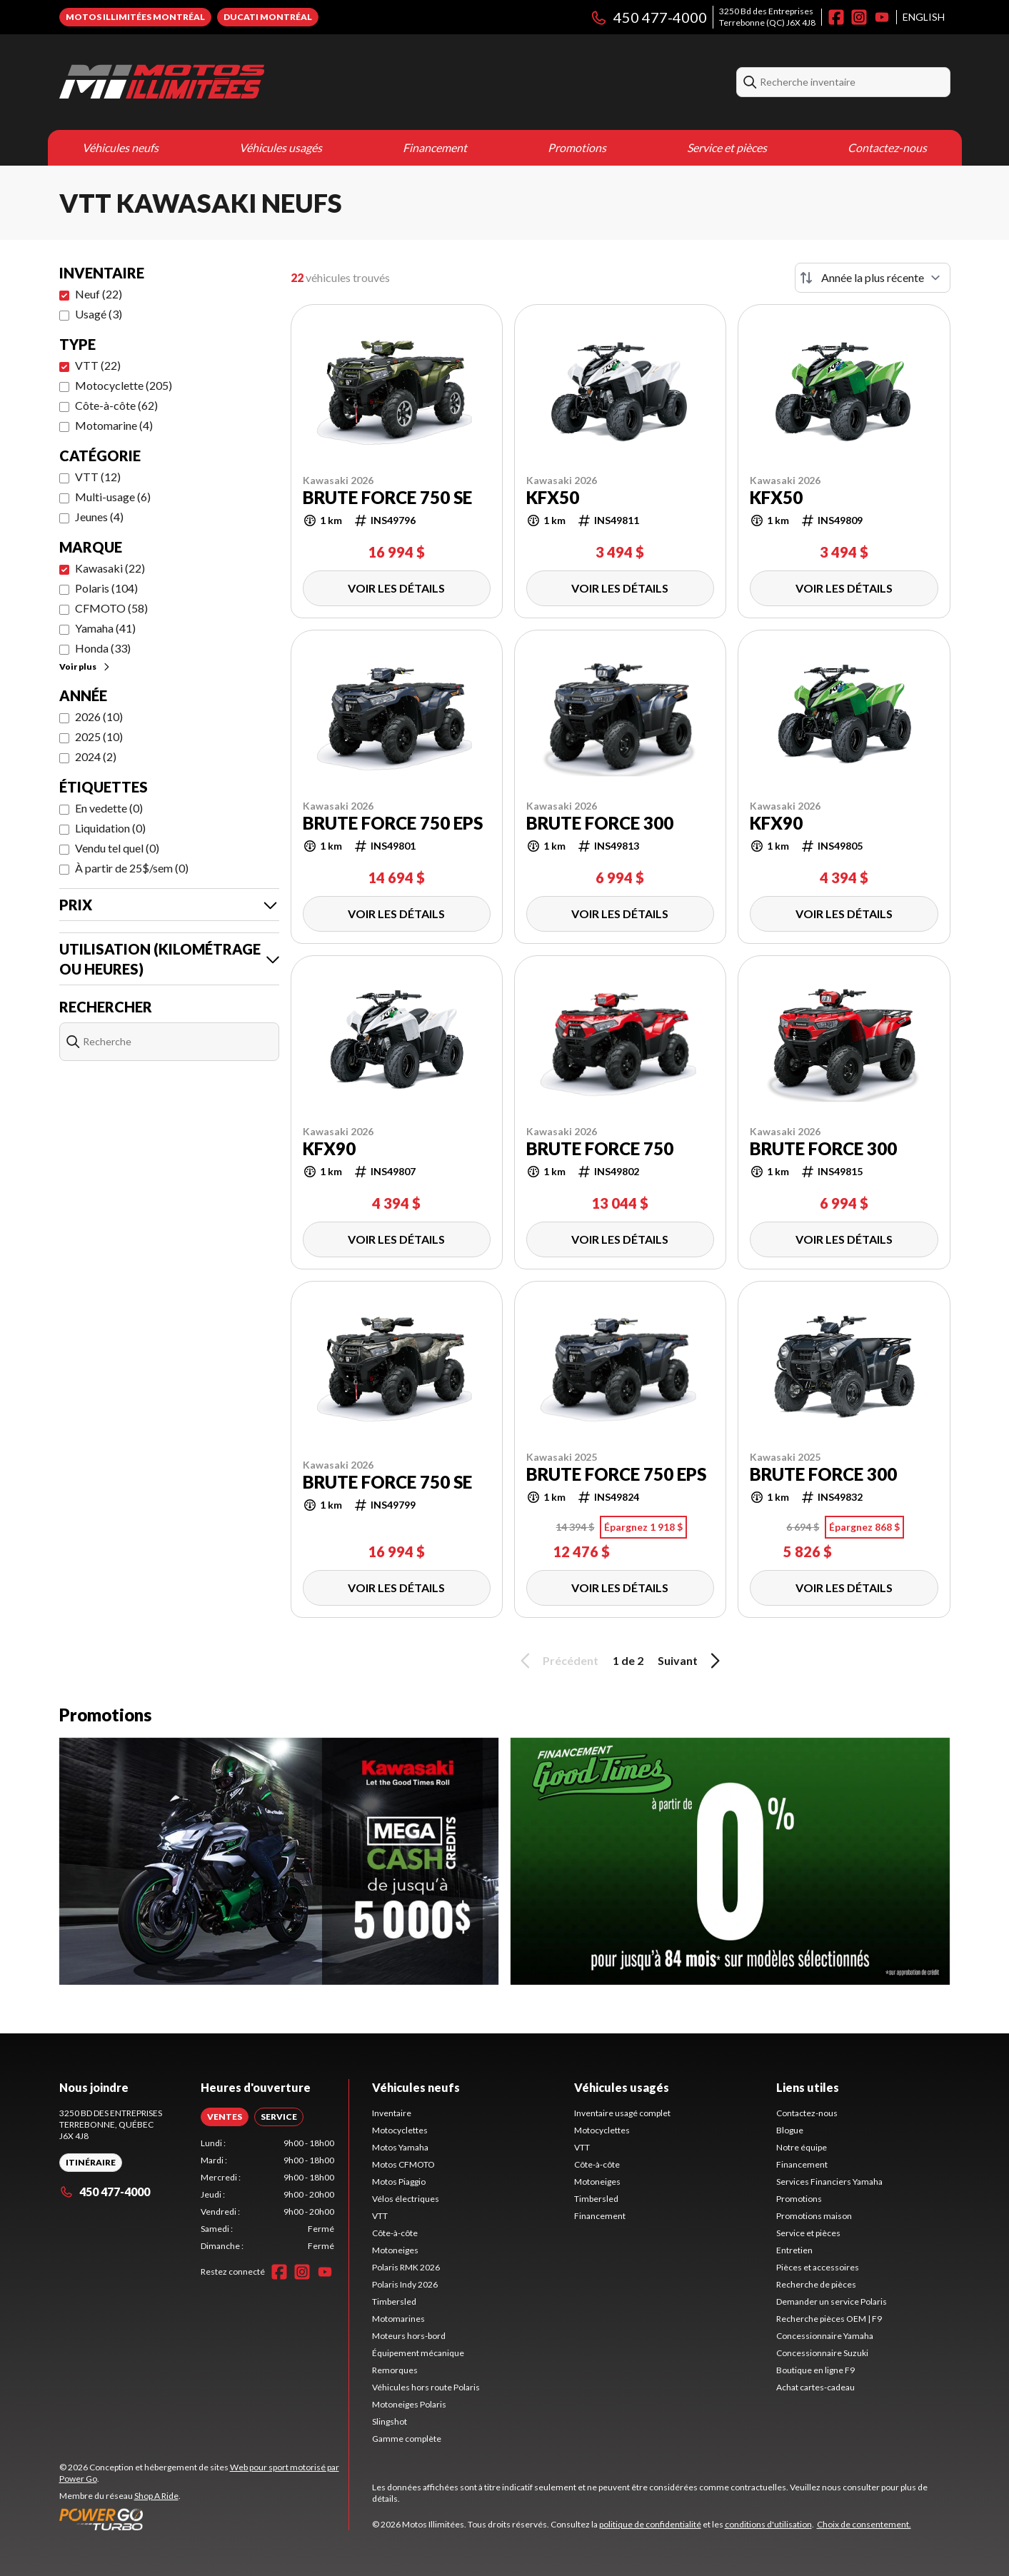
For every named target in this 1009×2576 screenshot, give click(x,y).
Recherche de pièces (816, 2284)
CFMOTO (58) (111, 608)
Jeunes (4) (99, 516)
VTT (380, 2215)
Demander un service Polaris (831, 2301)
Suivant (691, 1660)
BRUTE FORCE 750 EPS (393, 823)
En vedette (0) (109, 808)
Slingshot (389, 2421)
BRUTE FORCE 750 (599, 1149)
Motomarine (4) (114, 425)
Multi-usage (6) (113, 496)
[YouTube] (881, 17)
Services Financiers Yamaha (829, 2181)
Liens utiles (807, 2087)
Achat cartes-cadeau (815, 2387)
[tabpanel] (267, 2195)
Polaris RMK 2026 (406, 2267)
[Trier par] (872, 278)
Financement (435, 147)
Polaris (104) (106, 588)
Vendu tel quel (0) (117, 848)
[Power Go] (203, 2518)
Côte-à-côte (395, 2233)
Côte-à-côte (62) (116, 405)
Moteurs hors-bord (409, 2335)
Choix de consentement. (864, 2524)
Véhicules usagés (280, 147)
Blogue (789, 2130)
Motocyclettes (400, 2130)
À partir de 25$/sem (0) (132, 868)
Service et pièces (727, 147)
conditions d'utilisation (768, 2524)
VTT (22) (98, 365)
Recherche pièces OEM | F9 (829, 2318)
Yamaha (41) (105, 628)
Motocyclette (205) (123, 385)
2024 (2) (95, 756)
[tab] (225, 2117)
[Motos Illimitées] (162, 82)
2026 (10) (99, 716)
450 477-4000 (648, 17)
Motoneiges (395, 2250)
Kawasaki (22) (110, 568)
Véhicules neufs (120, 147)
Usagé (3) (98, 314)
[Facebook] (836, 17)
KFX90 (776, 823)
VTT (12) (98, 476)
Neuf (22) (98, 294)
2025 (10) (99, 736)
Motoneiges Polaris (409, 2404)
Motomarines (398, 2318)
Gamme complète (406, 2438)
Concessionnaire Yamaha (824, 2335)
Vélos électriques (405, 2198)
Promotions (577, 147)
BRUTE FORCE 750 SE (387, 498)
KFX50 (552, 498)
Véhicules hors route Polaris (426, 2387)
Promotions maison (814, 2215)
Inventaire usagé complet (622, 2113)
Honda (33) (103, 648)
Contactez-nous (887, 147)
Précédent (557, 1660)
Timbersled (394, 2301)
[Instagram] (859, 17)
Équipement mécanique (418, 2353)
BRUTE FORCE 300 (599, 823)
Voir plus (85, 666)
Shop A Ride (156, 2495)
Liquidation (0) (110, 828)
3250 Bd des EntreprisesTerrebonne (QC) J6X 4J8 (767, 17)
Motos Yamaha (400, 2147)
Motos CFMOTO (403, 2164)
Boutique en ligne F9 (815, 2370)
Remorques (395, 2370)
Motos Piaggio (399, 2181)
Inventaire (391, 2113)
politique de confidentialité (650, 2524)
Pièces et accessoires (817, 2267)
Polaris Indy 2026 (405, 2284)
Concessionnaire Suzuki (822, 2353)
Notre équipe (801, 2147)
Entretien (794, 2250)
